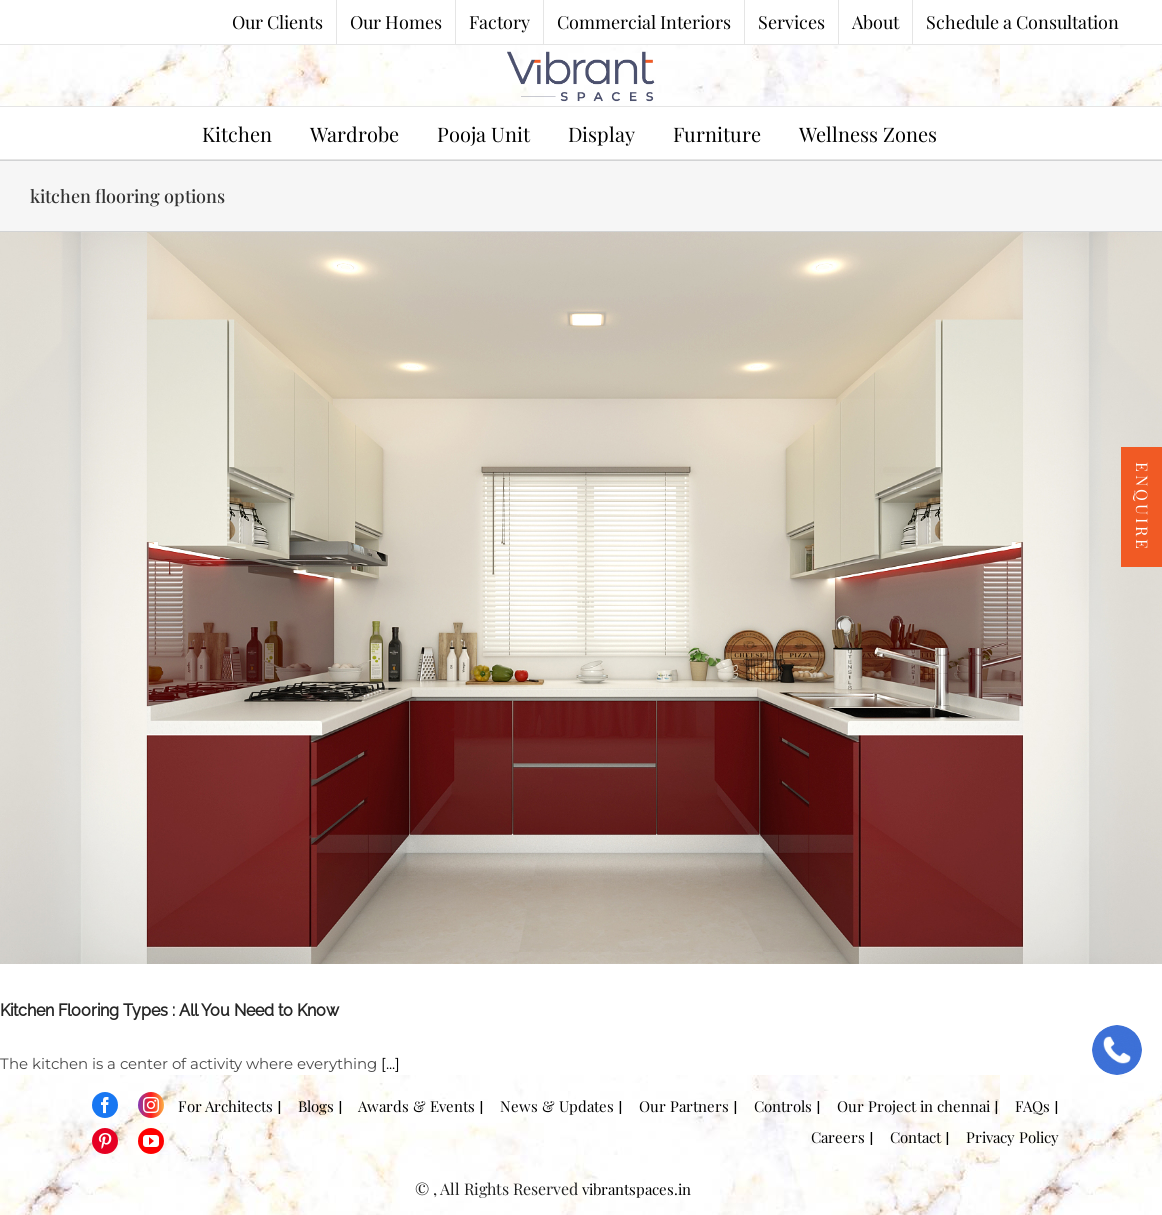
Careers (832, 1137)
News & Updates (551, 1106)
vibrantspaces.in (636, 1189)
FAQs (1026, 1106)
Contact (909, 1137)
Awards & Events (411, 1106)
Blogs (310, 1106)
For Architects (219, 1106)
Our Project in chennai (907, 1106)
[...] (390, 1063)
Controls (777, 1106)
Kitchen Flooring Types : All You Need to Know (169, 1010)
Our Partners (678, 1106)
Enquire (1142, 507)
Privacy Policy (1006, 1137)
